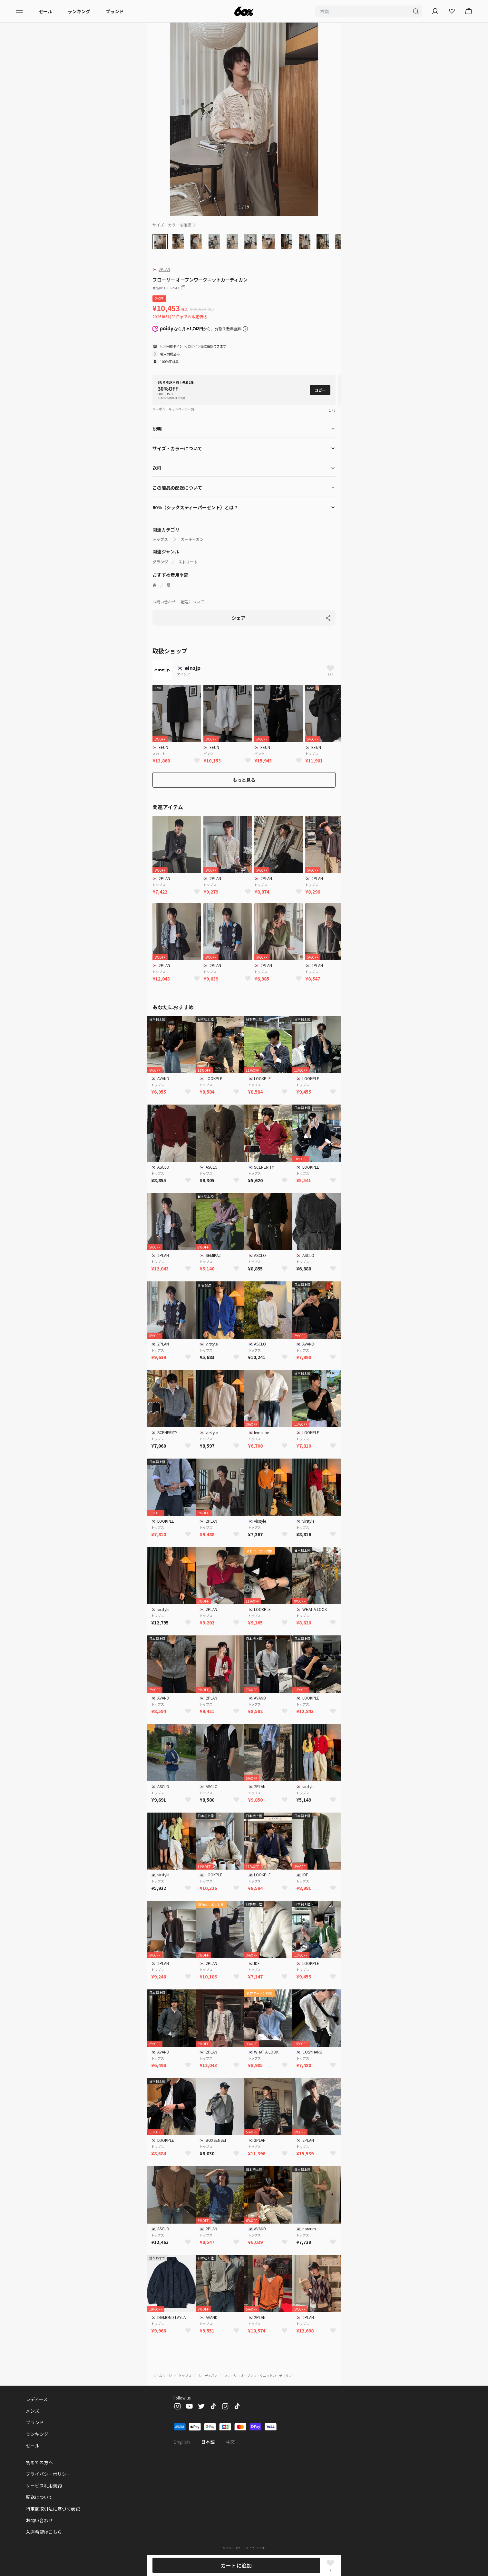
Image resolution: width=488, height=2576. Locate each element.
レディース (37, 2399)
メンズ (32, 2411)
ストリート (188, 561)
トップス (160, 539)
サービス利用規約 (44, 2485)
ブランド (115, 11)
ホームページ (162, 2375)
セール (45, 11)
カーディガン (192, 539)
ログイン (194, 346)
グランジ (160, 561)
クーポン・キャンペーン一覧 (173, 409)
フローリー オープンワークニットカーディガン (258, 2375)
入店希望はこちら (44, 2532)
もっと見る (244, 780)
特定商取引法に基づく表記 (53, 2508)
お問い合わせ (164, 601)
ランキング (79, 11)
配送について (192, 601)
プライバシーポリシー (48, 2474)
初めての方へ (39, 2462)
